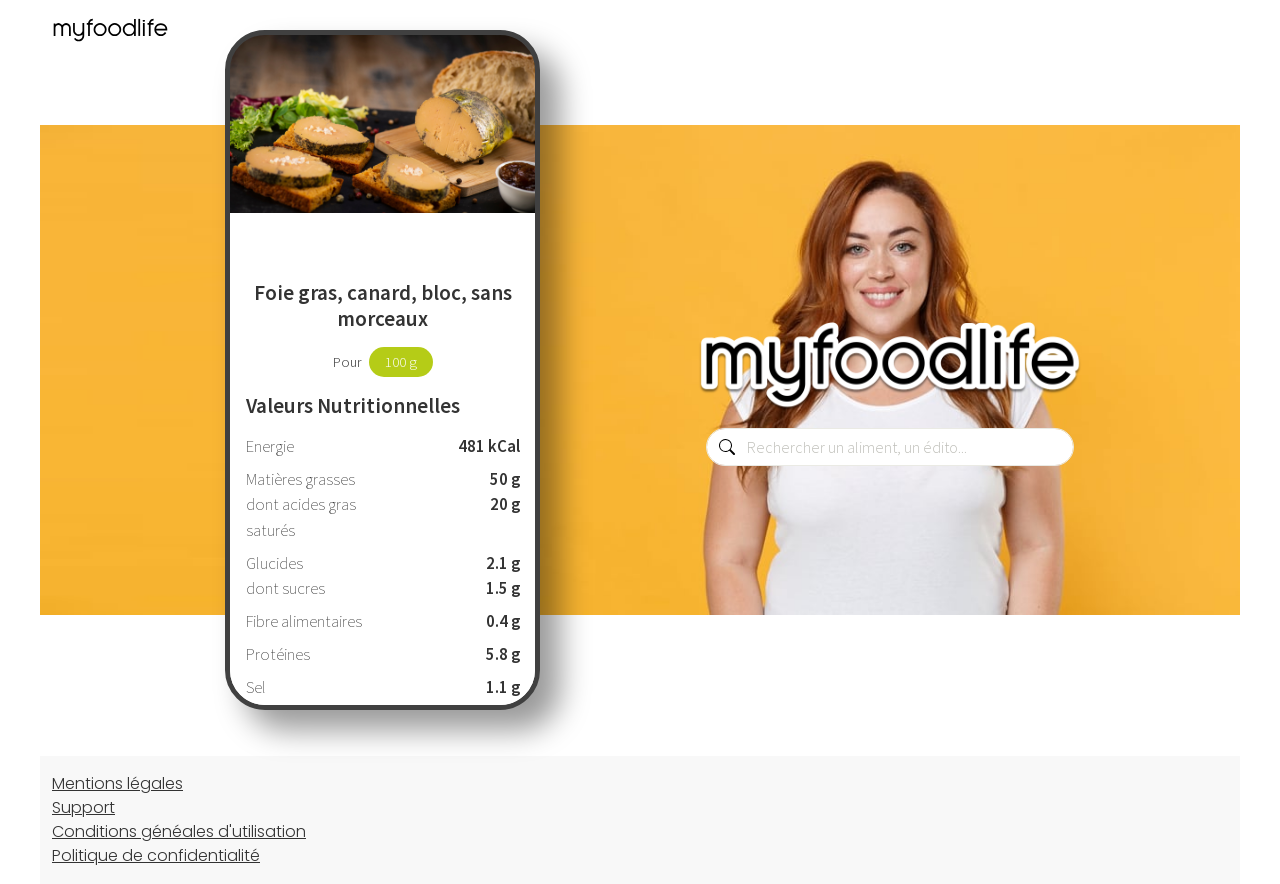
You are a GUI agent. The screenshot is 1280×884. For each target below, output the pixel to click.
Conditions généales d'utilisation (179, 831)
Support (83, 807)
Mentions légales (117, 783)
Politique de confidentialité (156, 855)
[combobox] (890, 447)
